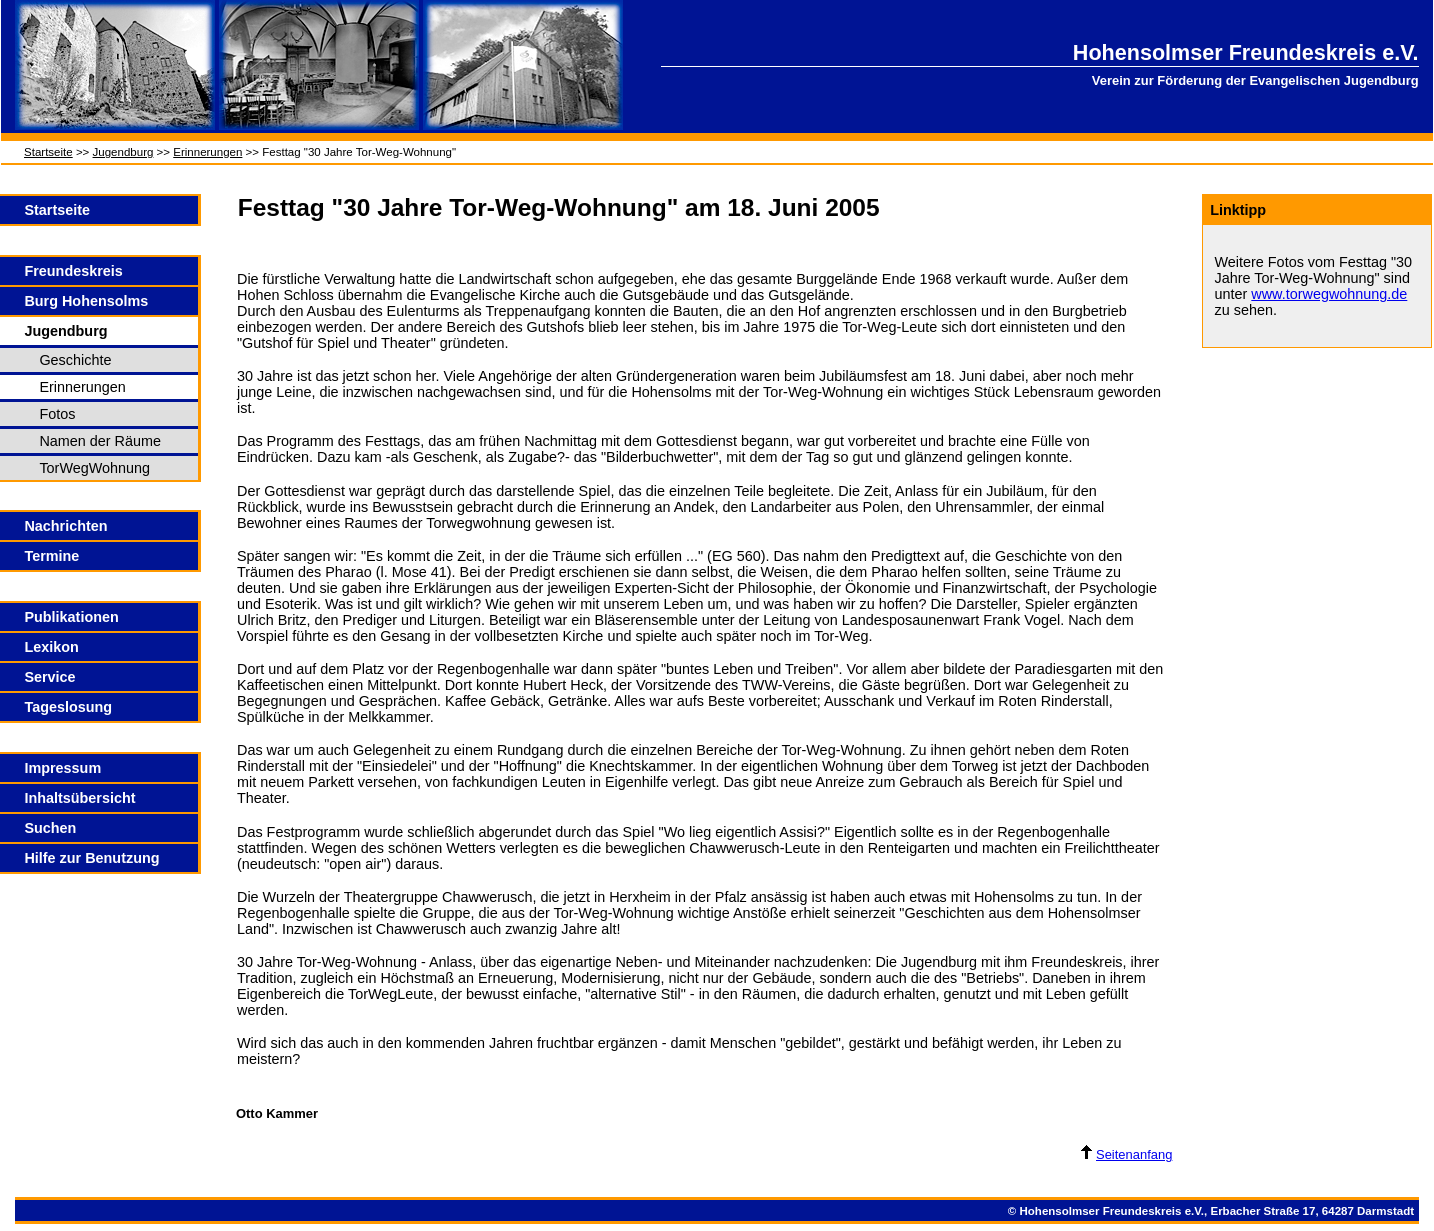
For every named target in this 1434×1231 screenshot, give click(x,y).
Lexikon (51, 647)
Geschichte (75, 360)
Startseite (48, 152)
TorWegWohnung (94, 468)
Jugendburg (123, 152)
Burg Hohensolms (86, 301)
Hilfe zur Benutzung (91, 858)
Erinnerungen (207, 152)
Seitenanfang (1126, 1154)
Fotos (57, 414)
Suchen (50, 828)
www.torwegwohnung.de (1329, 294)
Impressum (62, 768)
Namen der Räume (100, 441)
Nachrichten (65, 526)
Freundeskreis (73, 271)
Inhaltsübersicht (79, 798)
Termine (51, 556)
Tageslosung (68, 707)
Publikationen (71, 617)
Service (49, 677)
